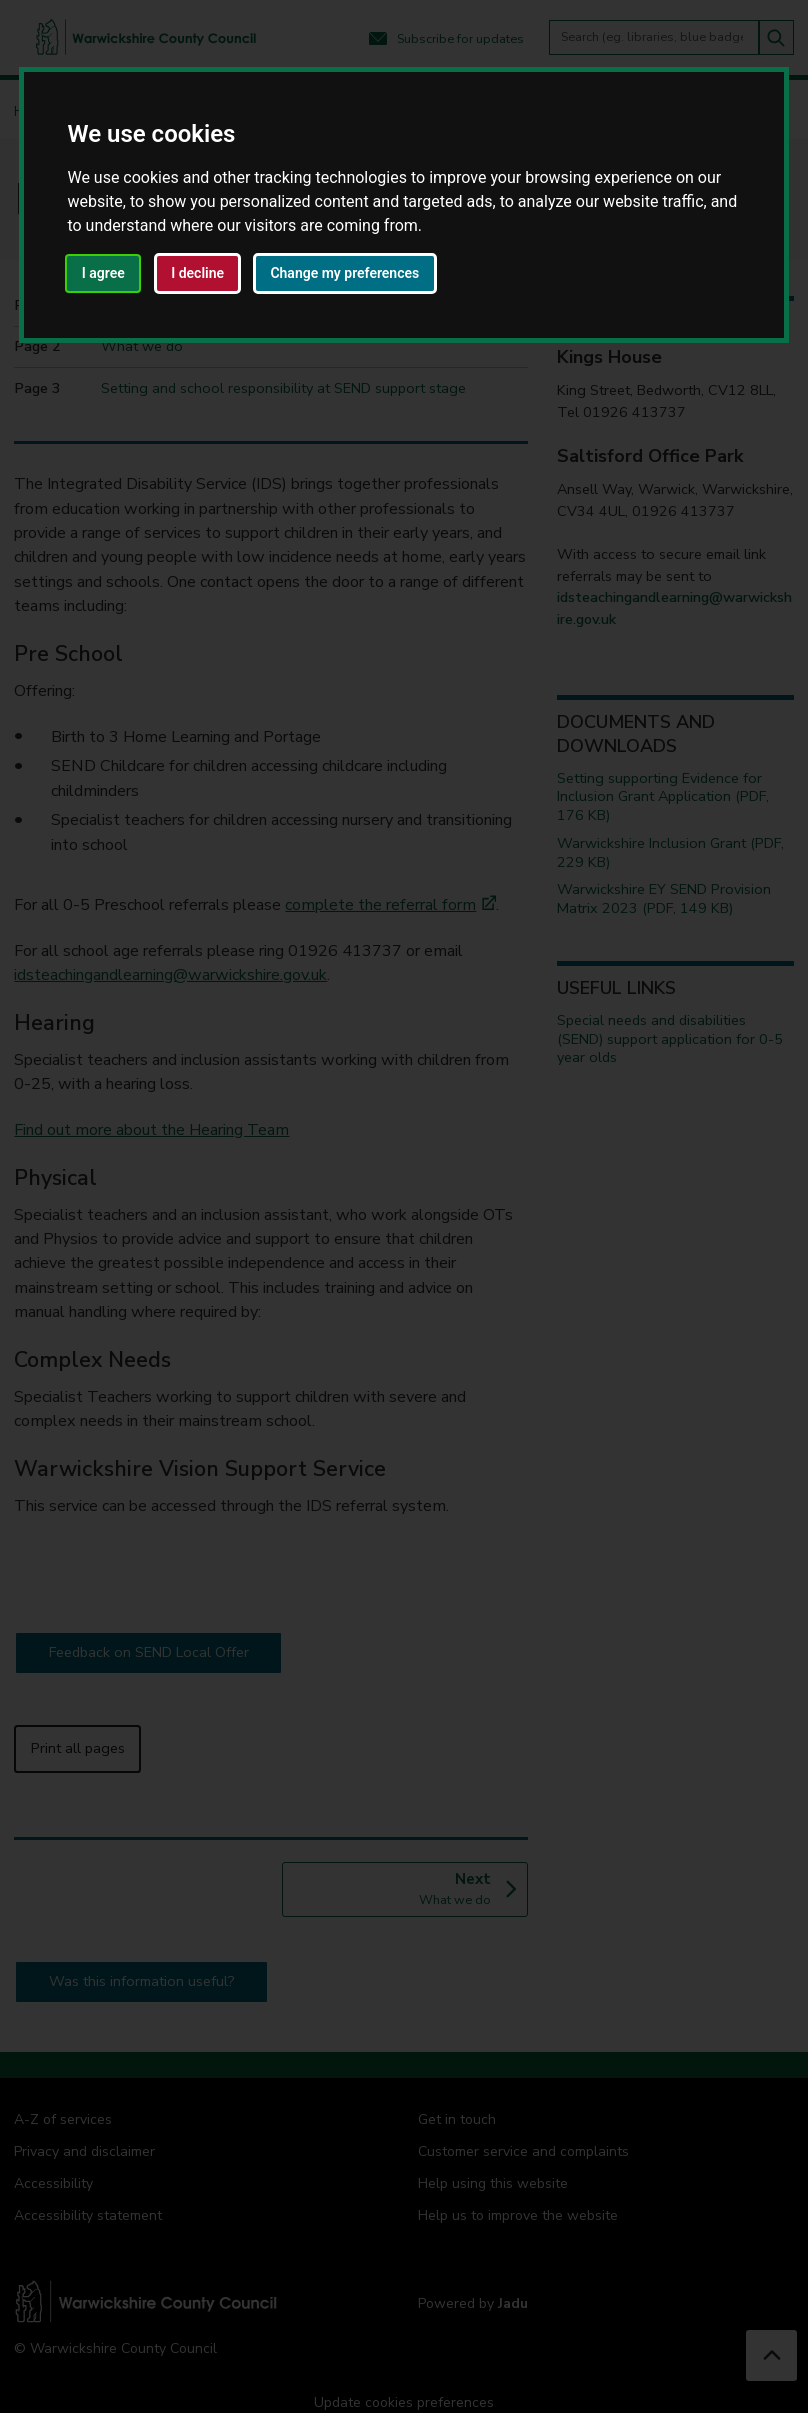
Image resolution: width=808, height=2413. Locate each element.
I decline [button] (197, 273)
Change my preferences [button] (344, 273)
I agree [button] (103, 273)
